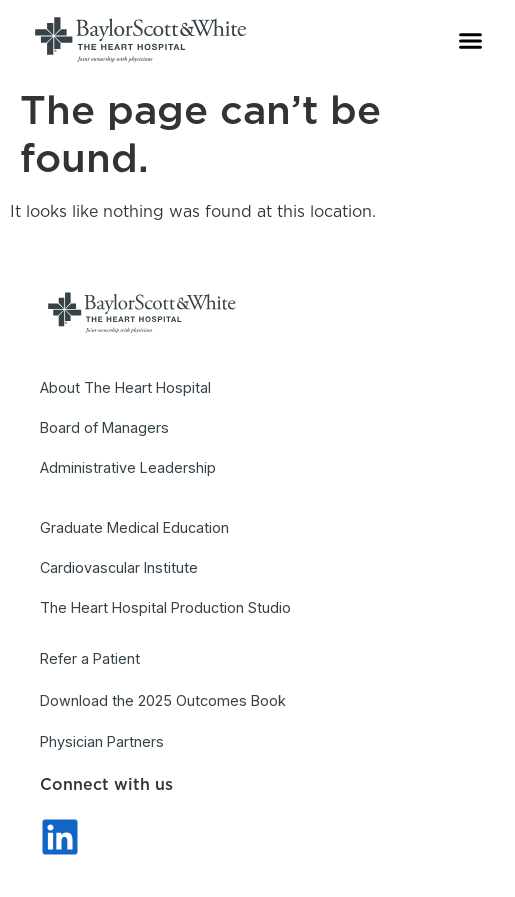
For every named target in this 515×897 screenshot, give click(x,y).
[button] (471, 40)
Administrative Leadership (128, 467)
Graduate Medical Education (134, 527)
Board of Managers (104, 427)
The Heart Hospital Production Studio (165, 607)
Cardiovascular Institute (119, 567)
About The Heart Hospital (125, 387)
